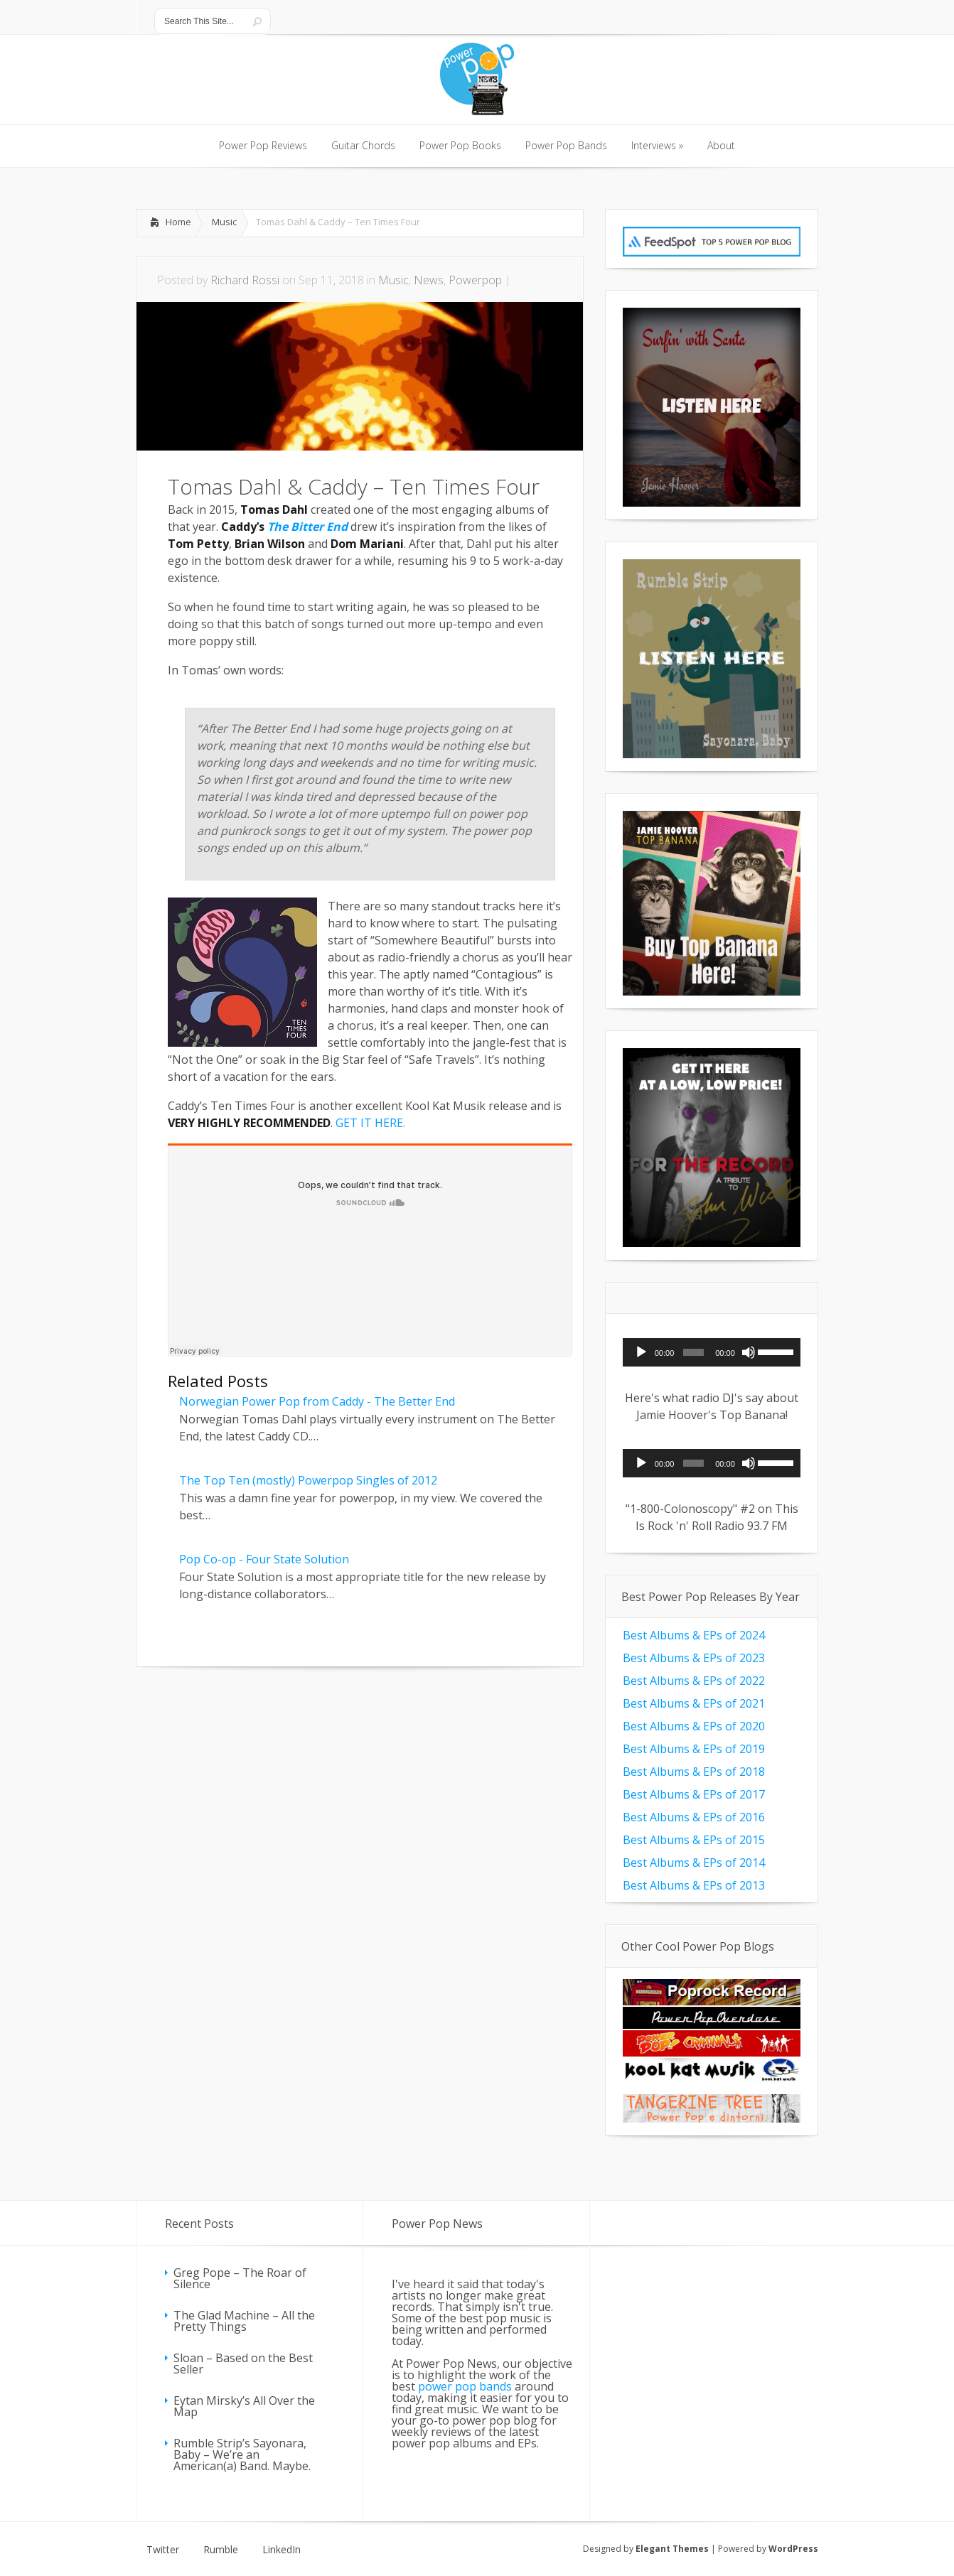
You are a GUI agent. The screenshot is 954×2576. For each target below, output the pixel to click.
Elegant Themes (672, 2549)
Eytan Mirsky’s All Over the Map (244, 2406)
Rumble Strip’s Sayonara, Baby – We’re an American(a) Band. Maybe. (242, 2454)
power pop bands (465, 2386)
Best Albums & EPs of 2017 (694, 1794)
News (429, 280)
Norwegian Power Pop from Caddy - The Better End (317, 1401)
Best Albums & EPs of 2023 (694, 1658)
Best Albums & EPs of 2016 (694, 1817)
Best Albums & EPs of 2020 (694, 1726)
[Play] (641, 1352)
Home (178, 221)
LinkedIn (281, 2550)
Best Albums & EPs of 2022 (694, 1680)
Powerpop (475, 280)
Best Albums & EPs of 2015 (694, 1840)
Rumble (220, 2550)
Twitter (162, 2550)
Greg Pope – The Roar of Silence (239, 2278)
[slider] (693, 1352)
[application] (711, 1352)
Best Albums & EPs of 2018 (694, 1771)
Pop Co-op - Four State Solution (264, 1559)
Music (224, 221)
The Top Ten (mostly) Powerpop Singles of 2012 (308, 1480)
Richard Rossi (244, 280)
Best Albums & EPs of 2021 (694, 1703)
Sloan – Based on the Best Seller (243, 2363)
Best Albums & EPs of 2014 (694, 1862)
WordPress (793, 2549)
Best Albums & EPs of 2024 (694, 1635)
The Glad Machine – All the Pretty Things (244, 2320)
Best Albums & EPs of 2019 (694, 1749)
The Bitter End (307, 526)
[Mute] (748, 1352)
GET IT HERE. (370, 1123)
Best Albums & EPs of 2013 (694, 1885)
